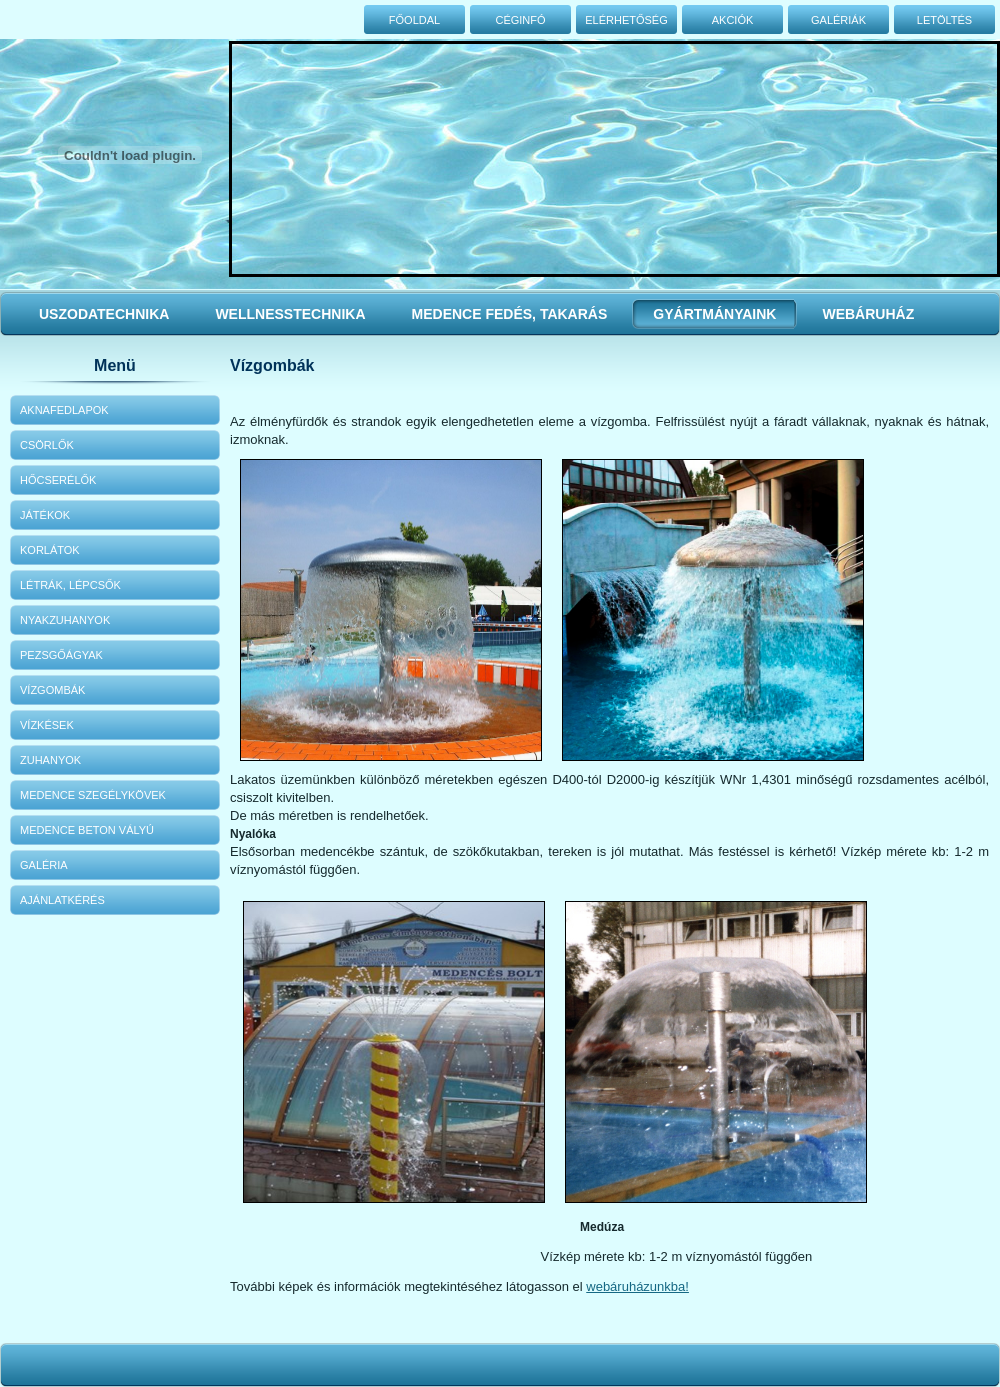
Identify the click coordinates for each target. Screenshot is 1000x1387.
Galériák (838, 20)
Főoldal (414, 20)
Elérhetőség (626, 20)
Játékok (45, 515)
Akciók (733, 20)
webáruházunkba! (637, 1286)
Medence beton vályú (87, 830)
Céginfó (520, 20)
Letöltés (944, 20)
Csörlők (47, 445)
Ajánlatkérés (62, 900)
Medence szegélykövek (93, 795)
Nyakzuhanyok (65, 620)
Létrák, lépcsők (70, 585)
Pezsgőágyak (61, 655)
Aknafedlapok (64, 410)
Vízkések (47, 725)
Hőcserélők (58, 480)
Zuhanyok (50, 760)
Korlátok (50, 550)
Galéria (44, 865)
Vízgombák (52, 690)
